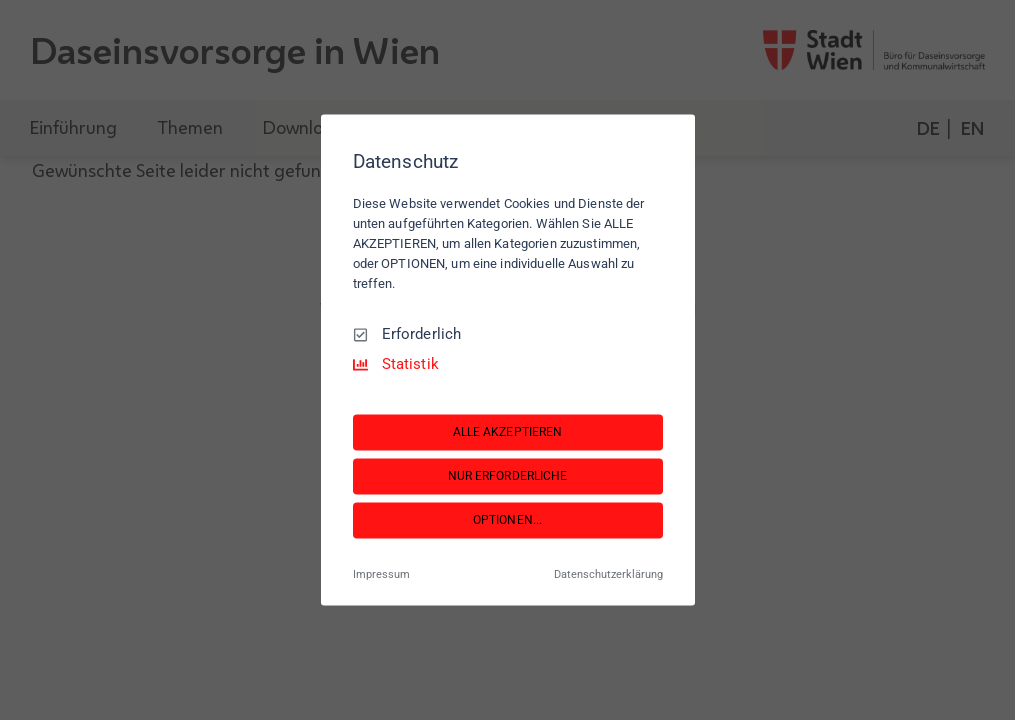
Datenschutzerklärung (608, 575)
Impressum (381, 575)
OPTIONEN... (507, 520)
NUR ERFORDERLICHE (508, 476)
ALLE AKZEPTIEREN (508, 432)
